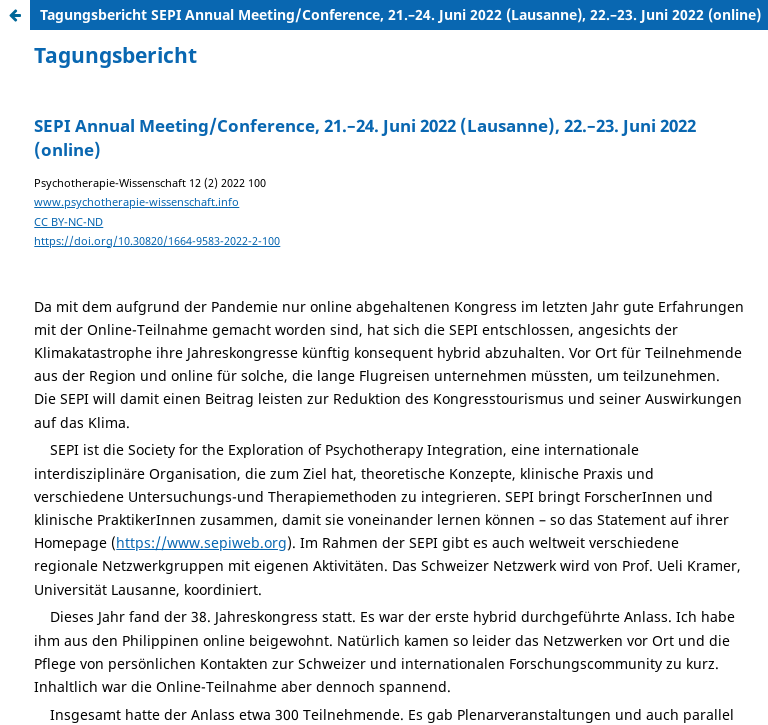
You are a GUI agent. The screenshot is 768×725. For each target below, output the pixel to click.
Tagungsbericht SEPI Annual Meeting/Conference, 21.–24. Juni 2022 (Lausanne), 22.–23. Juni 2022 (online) (400, 14)
